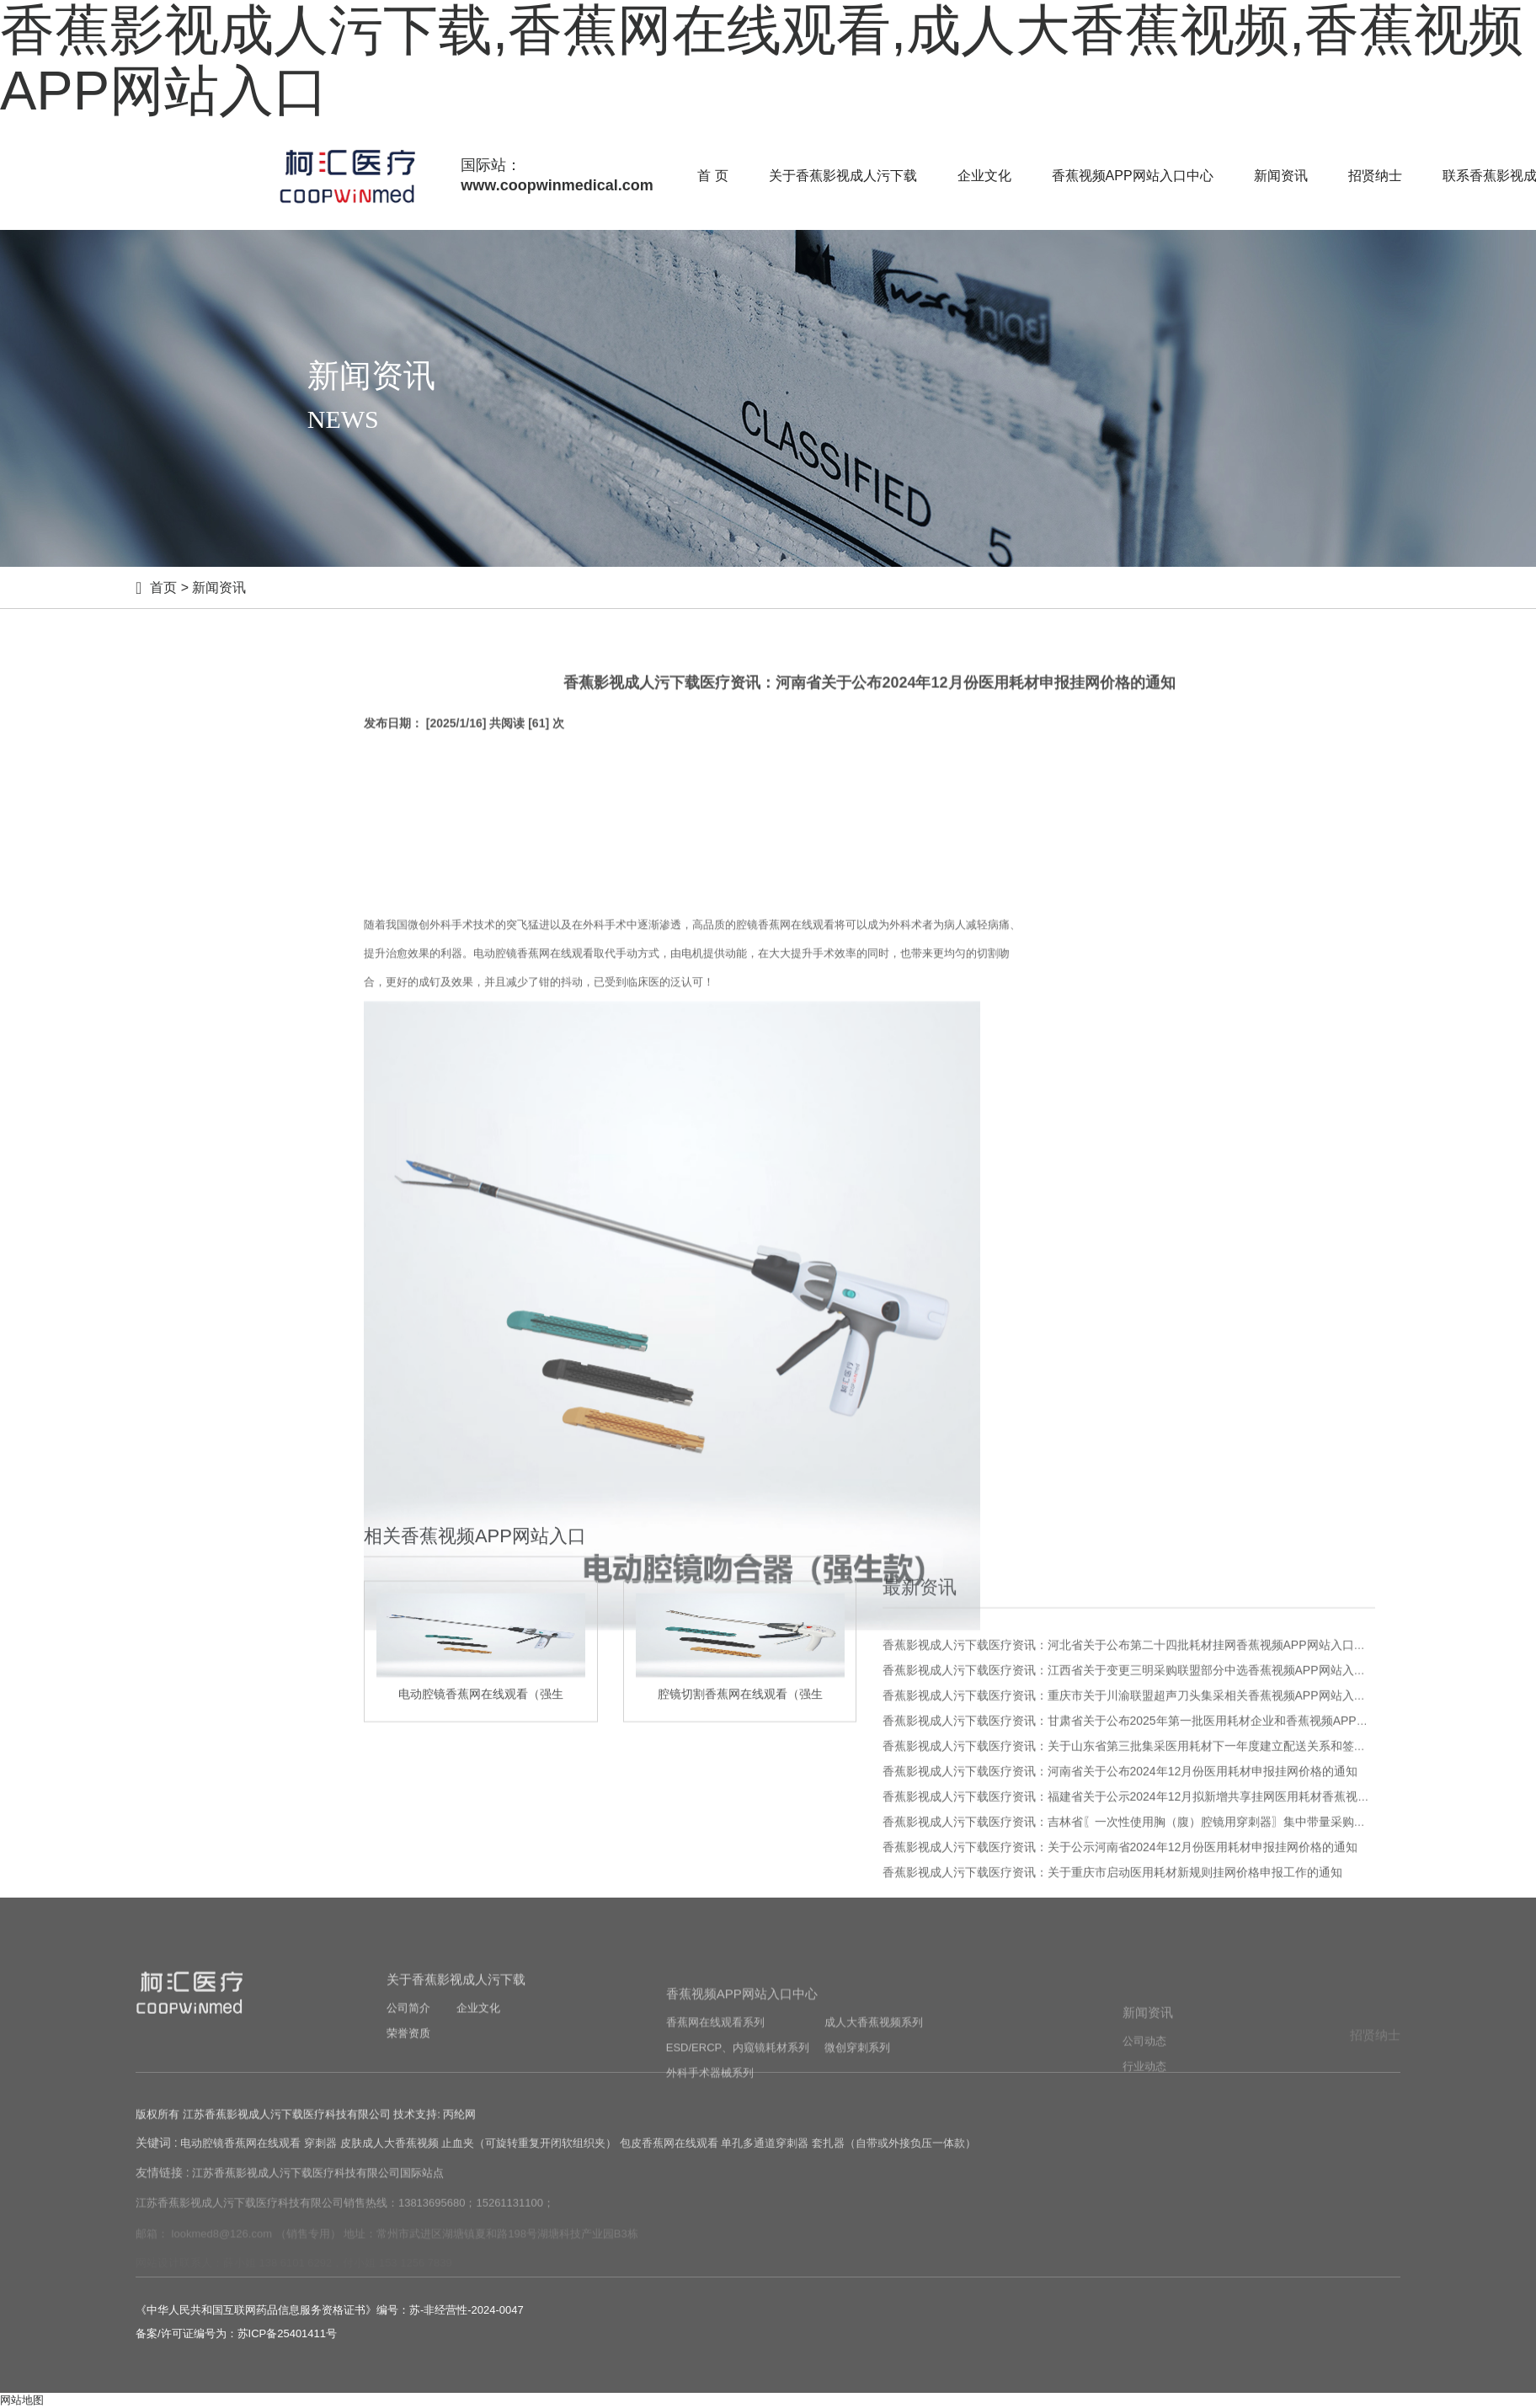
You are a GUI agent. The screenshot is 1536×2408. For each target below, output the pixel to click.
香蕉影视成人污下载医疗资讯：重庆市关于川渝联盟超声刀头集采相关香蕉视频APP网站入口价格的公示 (1154, 1934)
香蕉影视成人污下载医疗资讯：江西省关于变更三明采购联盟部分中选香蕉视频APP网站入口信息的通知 (1154, 1908)
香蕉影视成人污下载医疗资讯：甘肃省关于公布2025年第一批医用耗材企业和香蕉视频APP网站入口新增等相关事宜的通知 (1202, 1959)
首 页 (712, 175)
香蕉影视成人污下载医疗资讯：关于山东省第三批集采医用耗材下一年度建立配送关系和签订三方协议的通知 (1165, 1984)
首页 (163, 587)
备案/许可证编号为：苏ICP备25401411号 (236, 2333)
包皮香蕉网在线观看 (669, 2160)
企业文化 (984, 175)
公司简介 (408, 2075)
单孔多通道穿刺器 (764, 2160)
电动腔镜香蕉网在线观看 (240, 2160)
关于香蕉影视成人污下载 (843, 175)
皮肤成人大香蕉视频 (389, 2160)
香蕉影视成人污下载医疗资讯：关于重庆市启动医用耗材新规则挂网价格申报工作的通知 (1112, 2110)
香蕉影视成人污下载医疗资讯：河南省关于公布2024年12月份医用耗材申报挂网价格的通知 (1120, 2009)
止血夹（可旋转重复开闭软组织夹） (528, 2160)
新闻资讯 (1281, 175)
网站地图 (22, 2400)
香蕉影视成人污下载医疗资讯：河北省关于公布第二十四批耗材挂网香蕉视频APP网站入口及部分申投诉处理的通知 (1183, 1883)
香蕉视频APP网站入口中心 (1132, 175)
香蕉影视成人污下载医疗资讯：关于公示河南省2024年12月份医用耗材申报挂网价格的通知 (1120, 2085)
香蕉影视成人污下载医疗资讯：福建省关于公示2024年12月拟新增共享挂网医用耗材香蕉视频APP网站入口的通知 (1179, 2035)
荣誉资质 (408, 2101)
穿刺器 (320, 2160)
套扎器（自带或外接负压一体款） (894, 2160)
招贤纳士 (1375, 175)
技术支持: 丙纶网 (434, 2129)
